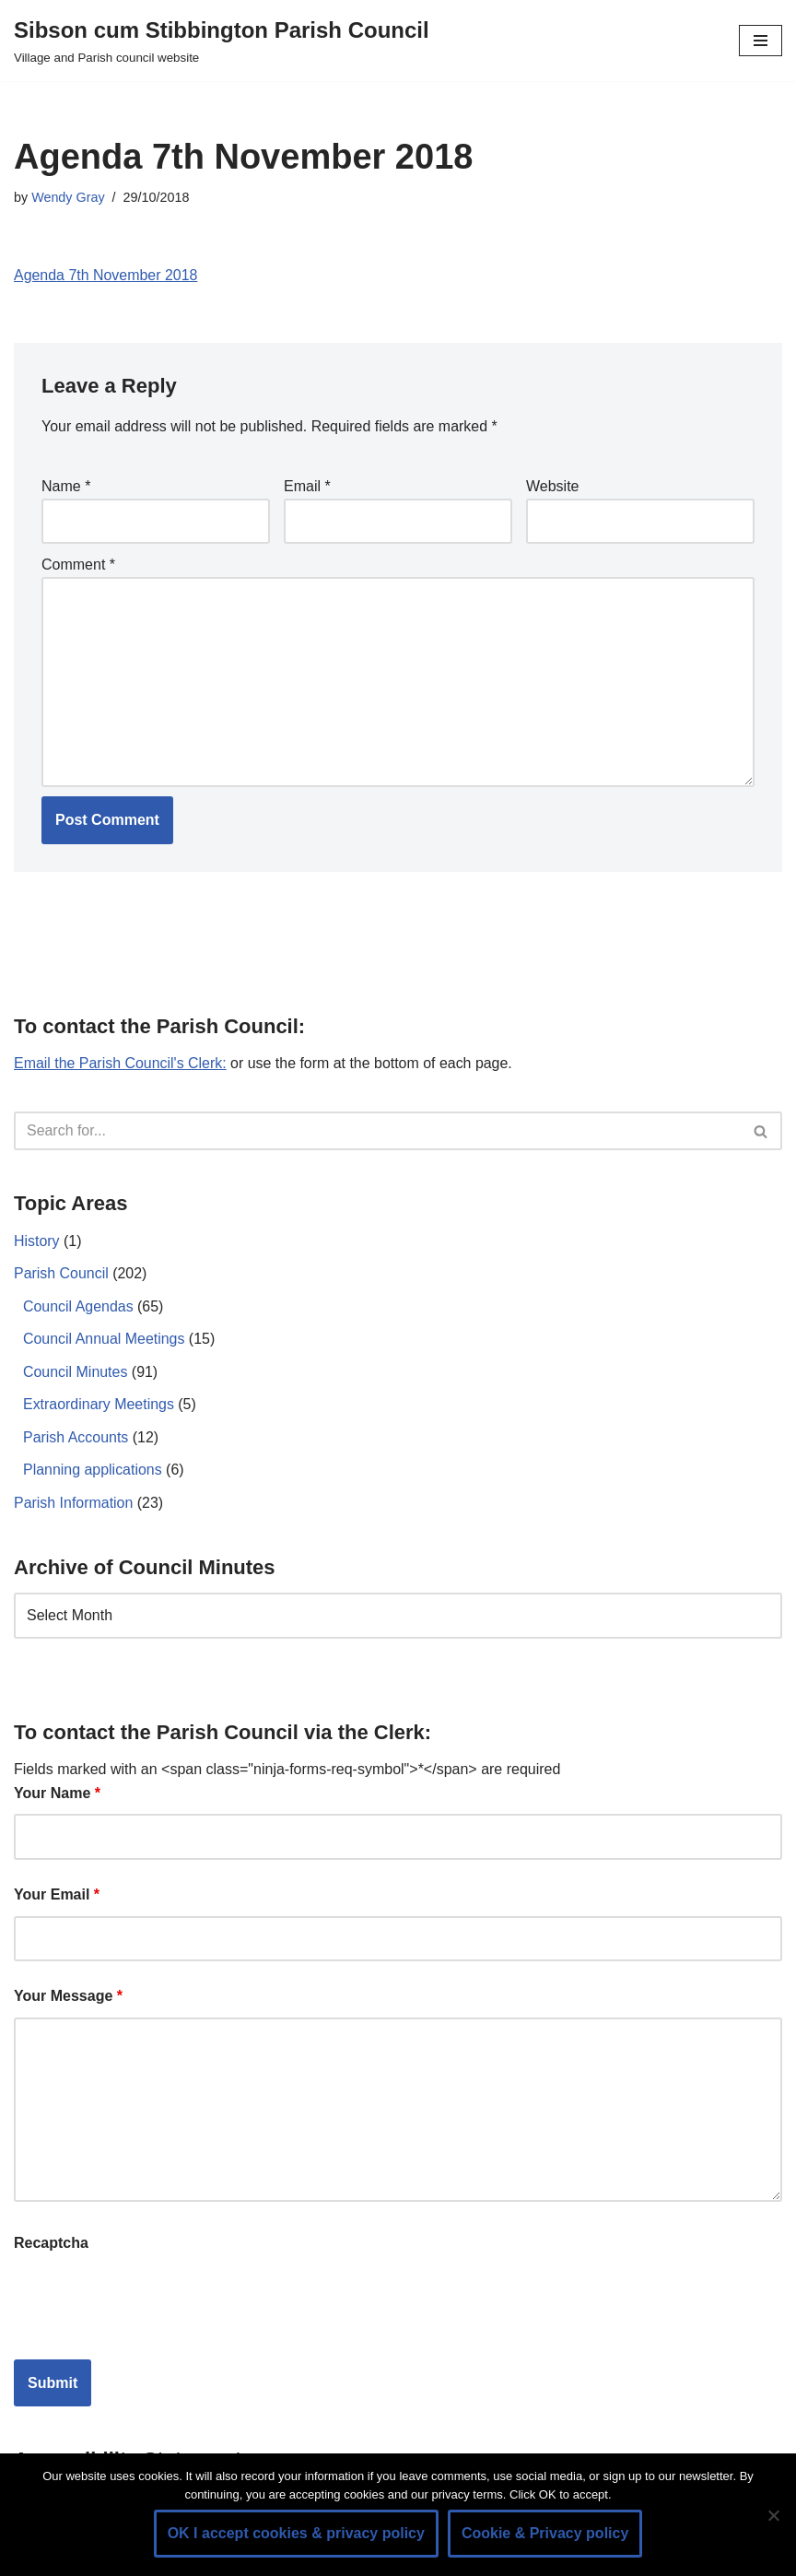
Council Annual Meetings (104, 1339)
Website (552, 487)
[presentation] (154, 2302)
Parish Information (74, 1503)
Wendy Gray (68, 197)
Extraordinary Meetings (99, 1406)
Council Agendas (78, 1307)
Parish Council (61, 1274)
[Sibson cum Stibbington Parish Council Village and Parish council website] (221, 40)
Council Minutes (75, 1373)
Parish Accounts (76, 1438)
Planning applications (92, 1471)
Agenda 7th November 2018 (106, 275)
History (37, 1242)
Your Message (68, 1998)
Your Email (57, 1896)
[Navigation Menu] (760, 40)
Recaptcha (51, 2245)
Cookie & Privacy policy (545, 2533)
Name (65, 487)
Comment (78, 565)
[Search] (377, 1131)
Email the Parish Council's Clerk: (121, 1064)
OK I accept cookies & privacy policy (296, 2533)
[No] (773, 2515)
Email (307, 487)
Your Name (57, 1795)
